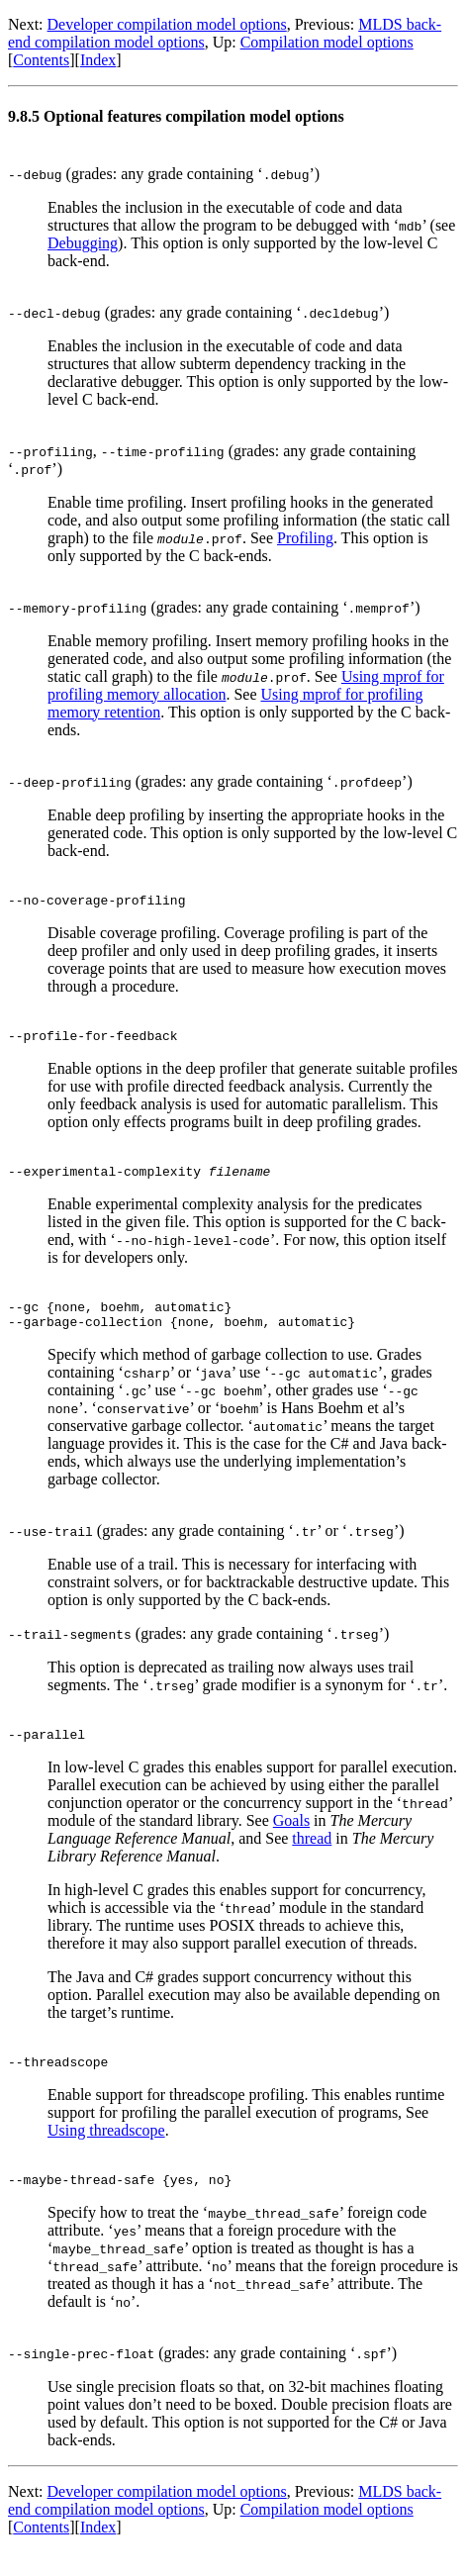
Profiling (305, 537)
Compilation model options (327, 42)
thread (311, 1856)
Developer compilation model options (167, 24)
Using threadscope (106, 2151)
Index (98, 59)
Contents (41, 59)
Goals (291, 1838)
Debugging (82, 243)
